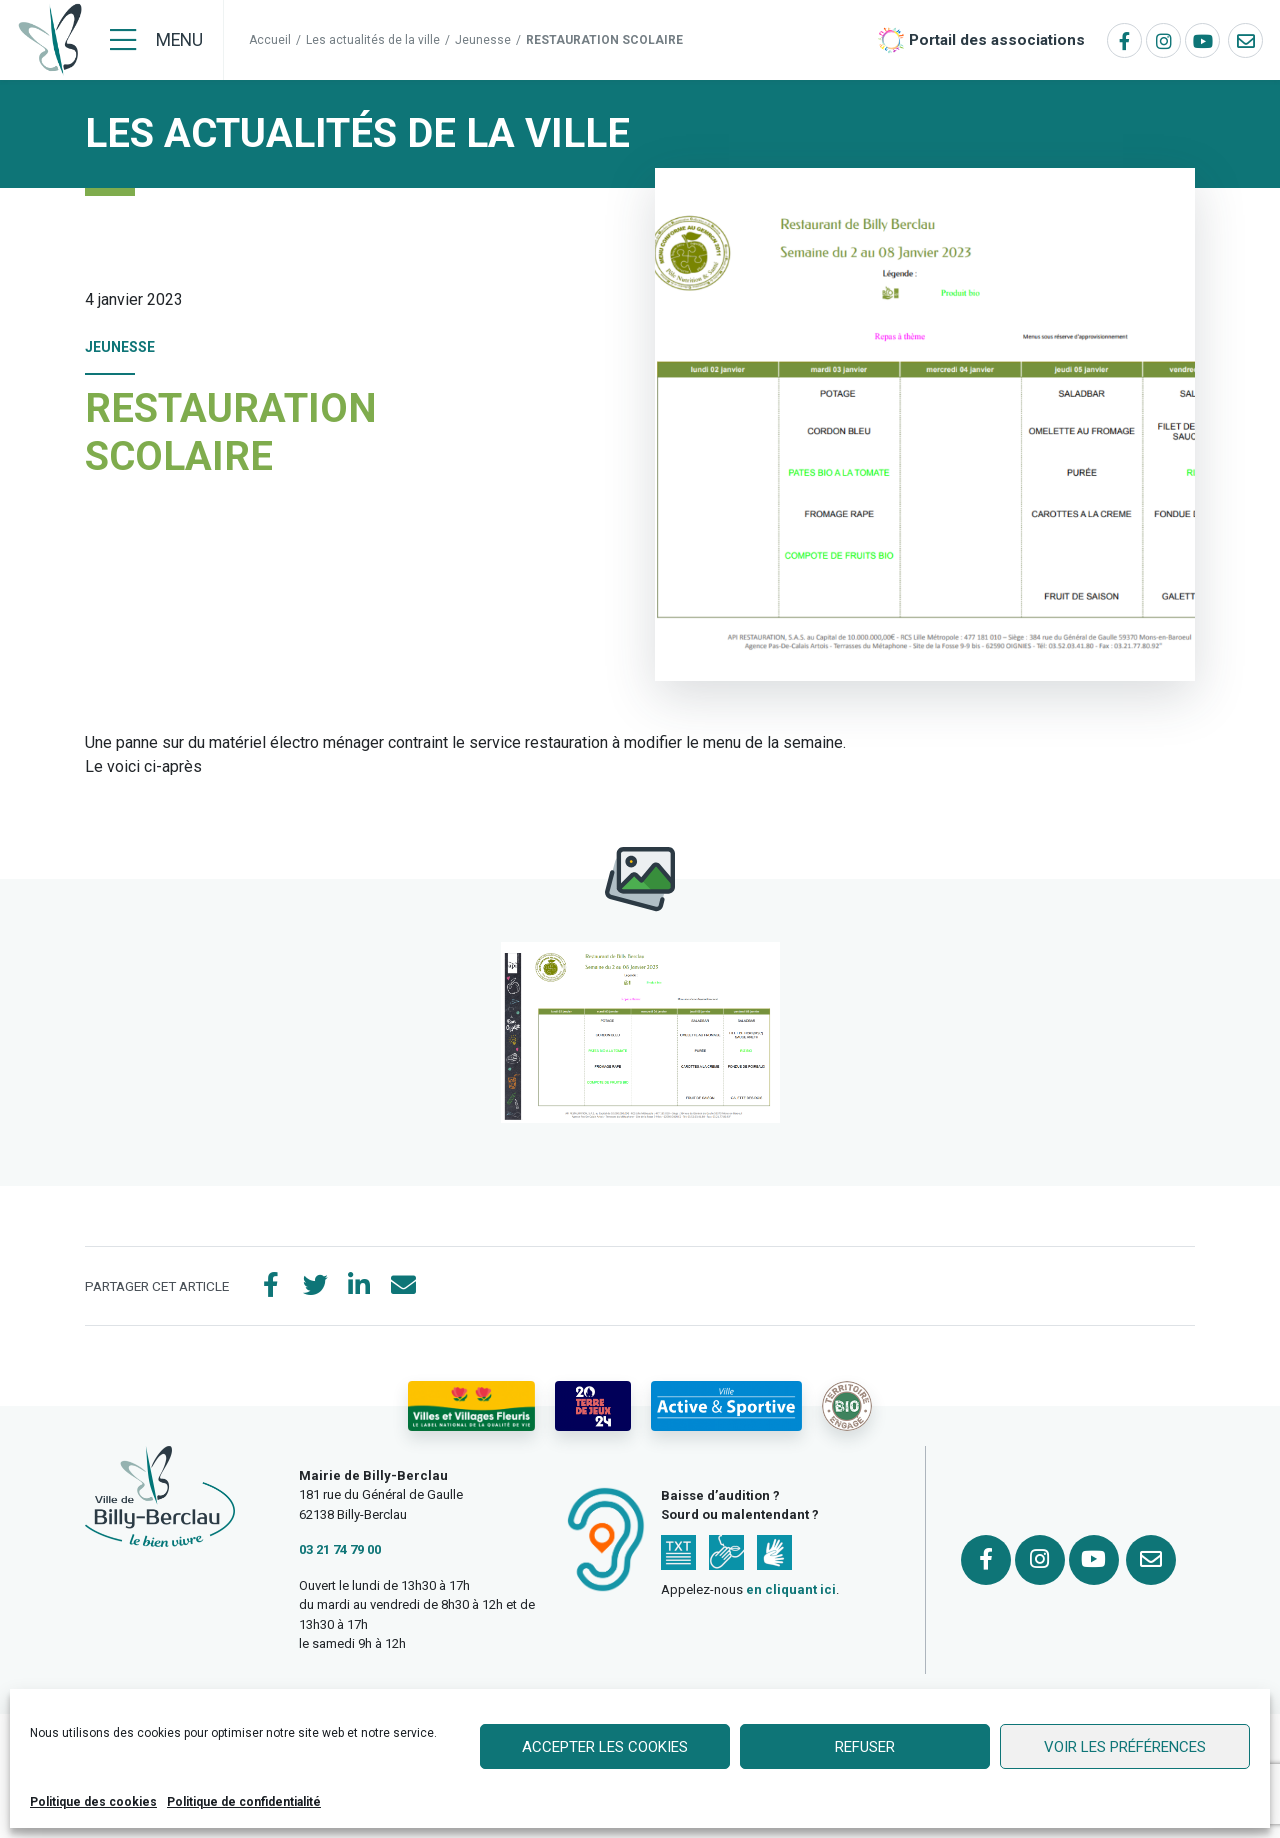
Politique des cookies (93, 1802)
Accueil (270, 40)
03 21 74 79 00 (340, 1549)
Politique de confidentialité (244, 1802)
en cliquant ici (791, 1589)
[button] (640, 1032)
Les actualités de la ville (373, 40)
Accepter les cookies (605, 1747)
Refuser (865, 1747)
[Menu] (156, 40)
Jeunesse (483, 40)
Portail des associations (997, 40)
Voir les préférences (1125, 1747)
